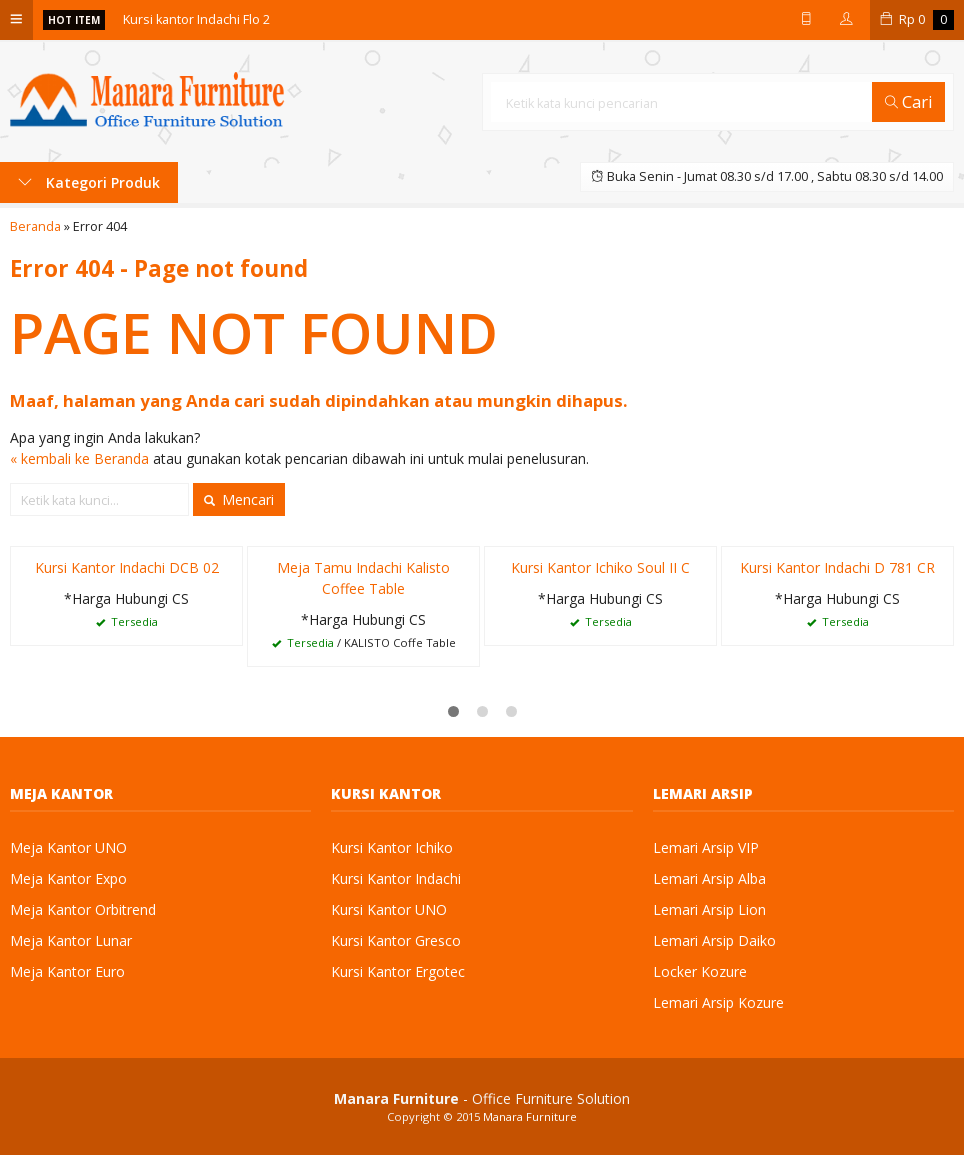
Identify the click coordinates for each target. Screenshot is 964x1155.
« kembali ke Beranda (79, 458)
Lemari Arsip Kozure (718, 1002)
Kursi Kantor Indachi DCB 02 (127, 567)
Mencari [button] (239, 499)
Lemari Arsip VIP (706, 847)
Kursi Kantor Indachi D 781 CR (837, 567)
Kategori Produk (89, 182)
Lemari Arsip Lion (709, 909)
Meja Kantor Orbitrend (83, 909)
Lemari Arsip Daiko (714, 940)
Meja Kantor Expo (68, 878)
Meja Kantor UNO (68, 847)
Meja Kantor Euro (67, 971)
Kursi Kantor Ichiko (392, 847)
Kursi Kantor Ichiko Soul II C (600, 567)
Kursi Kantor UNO (389, 909)
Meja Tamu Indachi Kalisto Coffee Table (363, 578)
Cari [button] (909, 101)
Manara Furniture (530, 1116)
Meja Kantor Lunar (71, 940)
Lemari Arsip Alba (709, 878)
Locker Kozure (700, 971)
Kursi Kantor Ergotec (398, 971)
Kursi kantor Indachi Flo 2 (196, 19)
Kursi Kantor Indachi (396, 878)
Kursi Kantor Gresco (396, 940)
